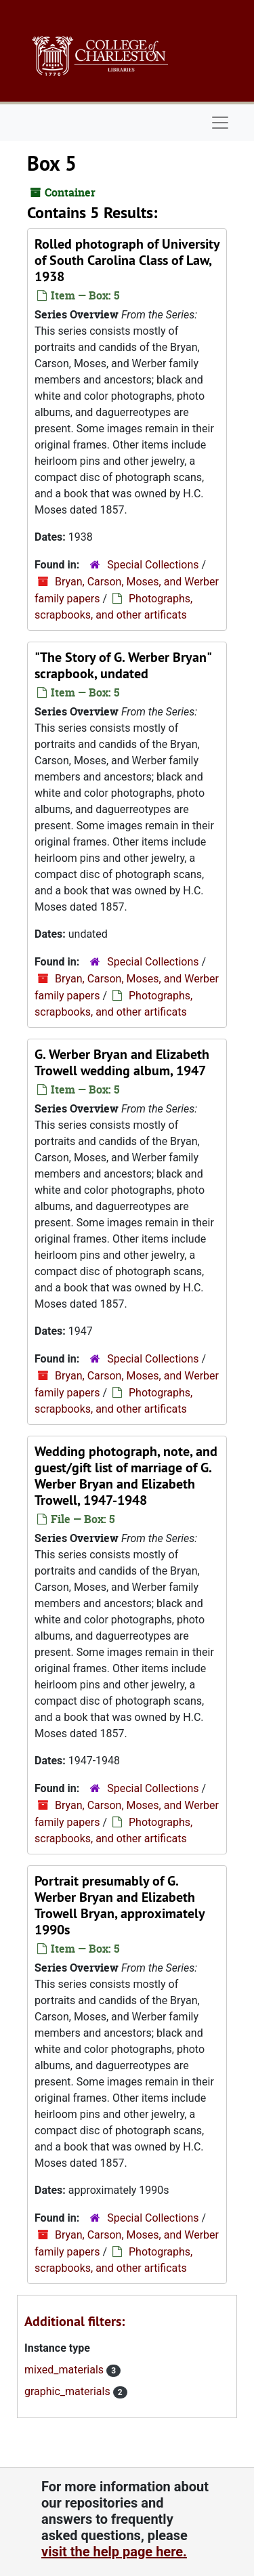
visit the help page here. (114, 2551)
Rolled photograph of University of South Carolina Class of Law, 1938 (127, 260)
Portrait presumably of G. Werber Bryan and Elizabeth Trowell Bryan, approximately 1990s (120, 1905)
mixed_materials (65, 2369)
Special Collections (152, 564)
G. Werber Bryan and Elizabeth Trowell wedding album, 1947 (122, 1062)
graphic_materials (68, 2391)
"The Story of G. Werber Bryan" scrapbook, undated (123, 665)
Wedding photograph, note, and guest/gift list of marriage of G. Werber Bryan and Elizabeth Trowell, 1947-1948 (126, 1475)
